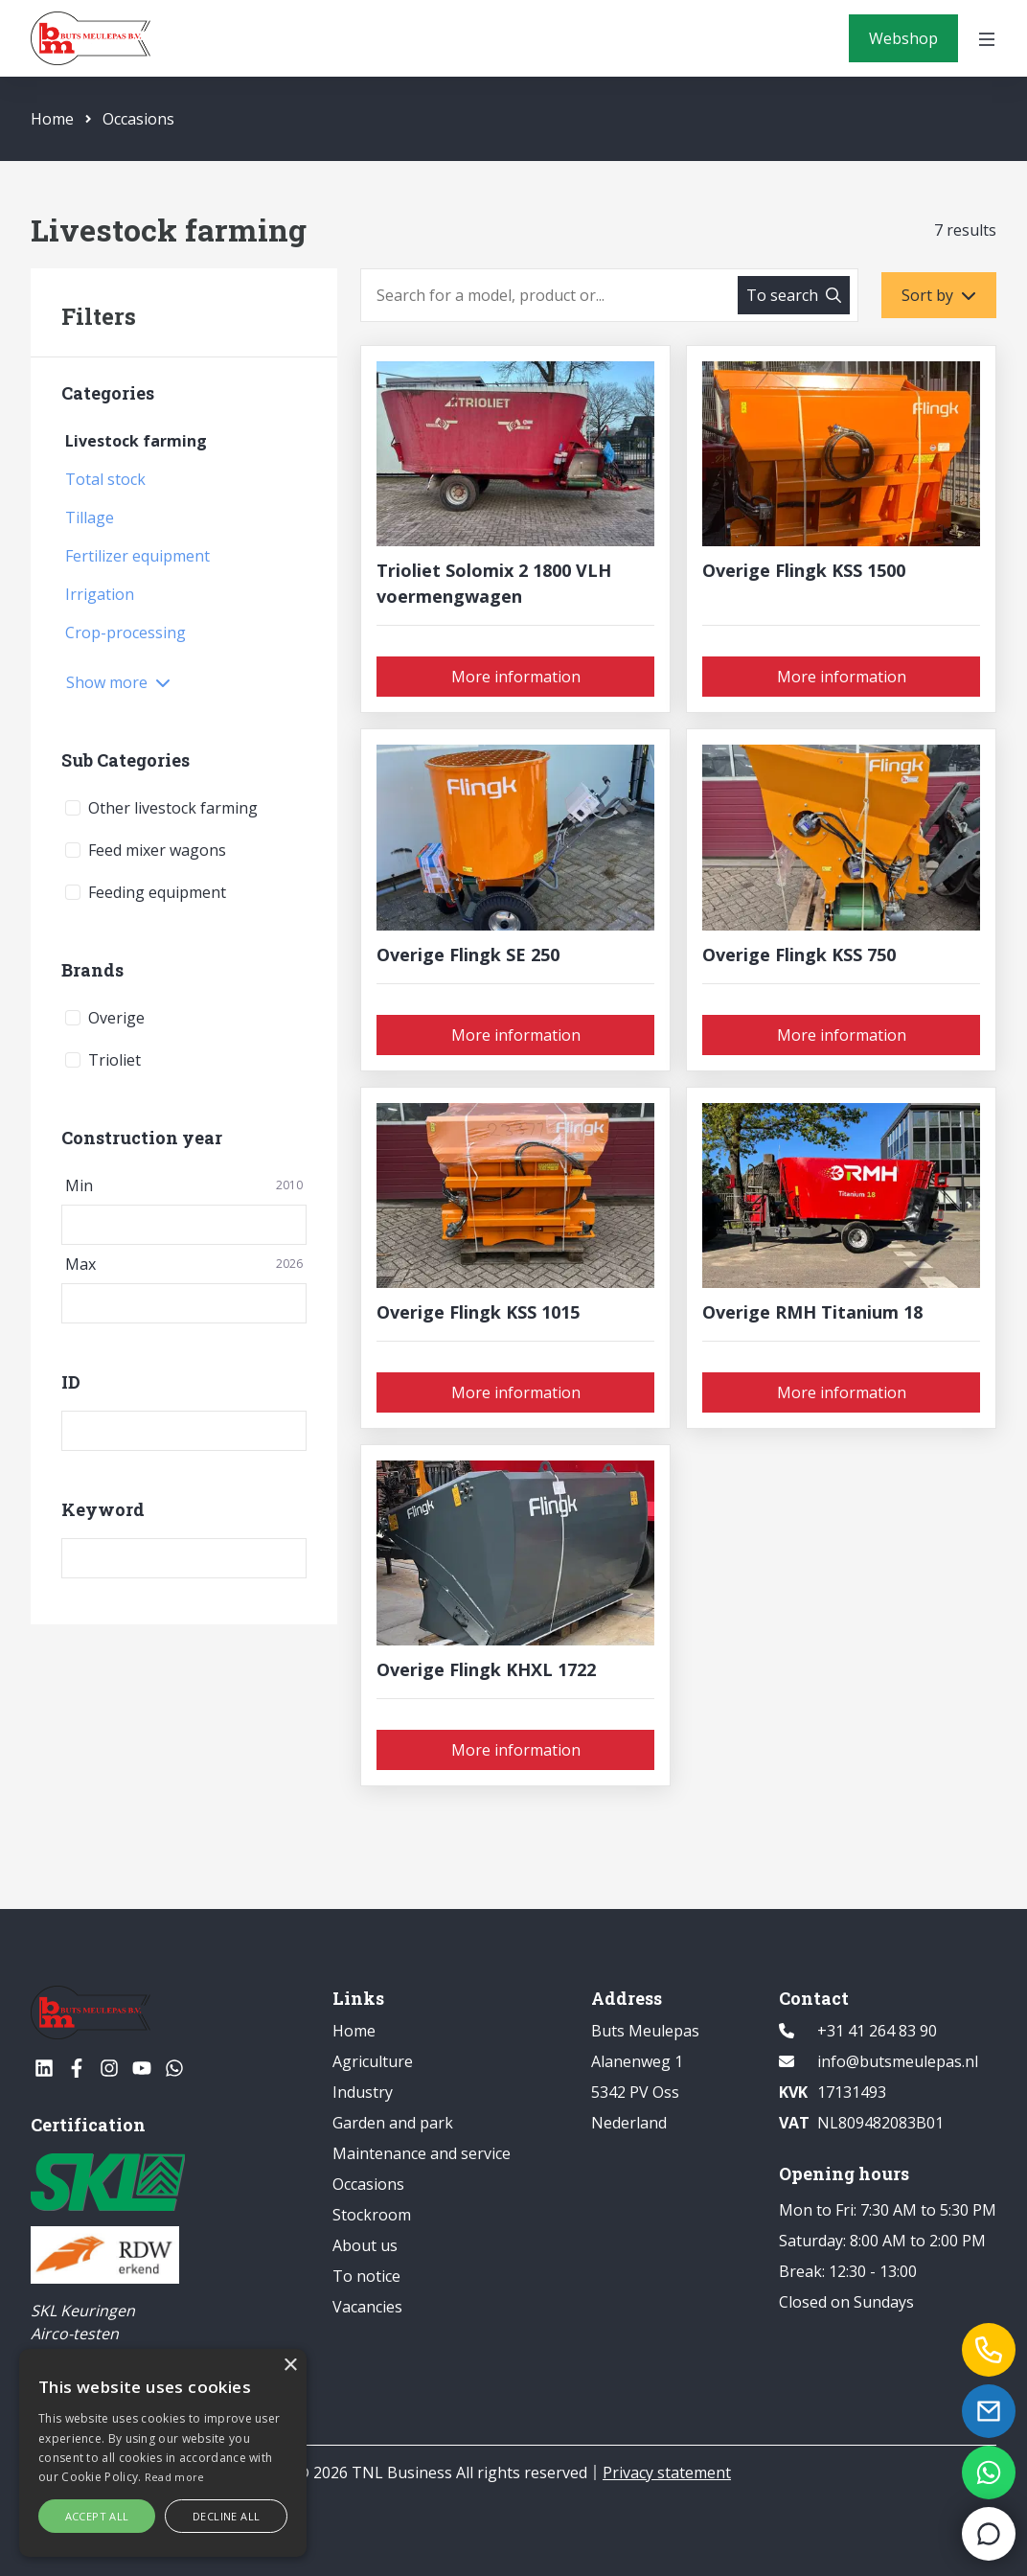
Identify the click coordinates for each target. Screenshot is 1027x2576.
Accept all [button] (97, 2516)
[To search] (794, 295)
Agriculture (372, 2061)
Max (184, 1264)
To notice (366, 2276)
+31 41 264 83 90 (877, 2030)
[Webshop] (903, 38)
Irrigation (99, 594)
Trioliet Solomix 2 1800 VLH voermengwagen (494, 583)
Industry (362, 2092)
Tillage (89, 517)
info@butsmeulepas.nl (897, 2061)
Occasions (129, 118)
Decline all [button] (226, 2516)
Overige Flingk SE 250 (468, 954)
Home (52, 118)
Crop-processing (125, 632)
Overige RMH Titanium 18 (812, 1311)
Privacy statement (667, 2472)
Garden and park (392, 2122)
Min (184, 1185)
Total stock (105, 479)
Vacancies (367, 2306)
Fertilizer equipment (137, 555)
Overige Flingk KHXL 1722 (486, 1669)
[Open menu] (987, 38)
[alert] (163, 2453)
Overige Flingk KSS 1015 (478, 1311)
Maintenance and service (421, 2153)
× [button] (290, 2365)
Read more (175, 2477)
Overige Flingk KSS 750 (799, 954)
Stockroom (371, 2214)
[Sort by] (938, 295)
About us (365, 2245)
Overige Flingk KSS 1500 (803, 570)
